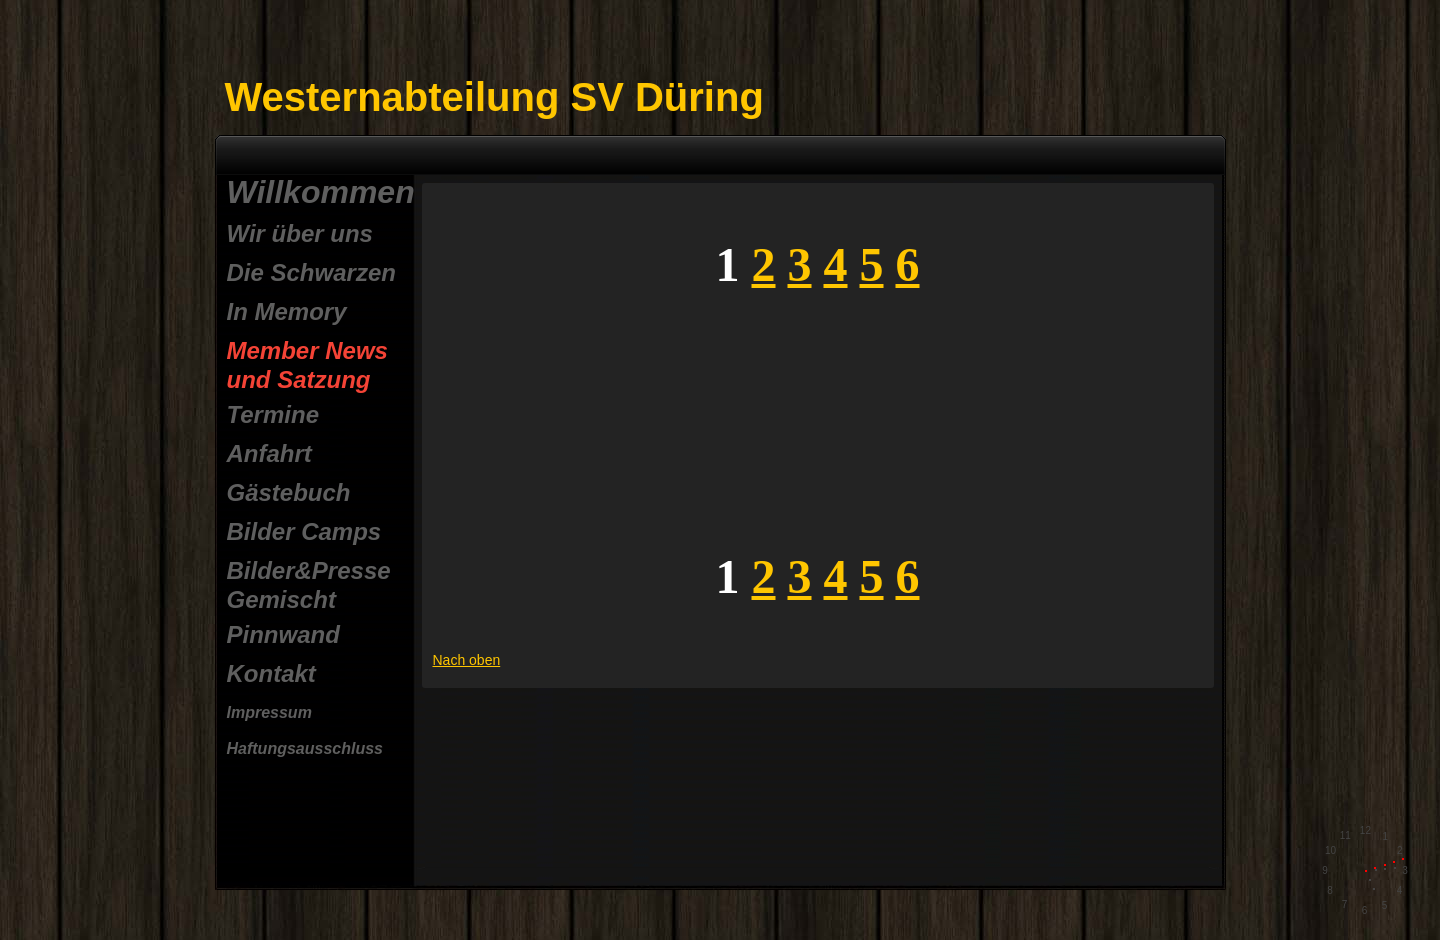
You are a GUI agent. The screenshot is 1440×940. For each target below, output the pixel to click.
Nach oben (467, 660)
